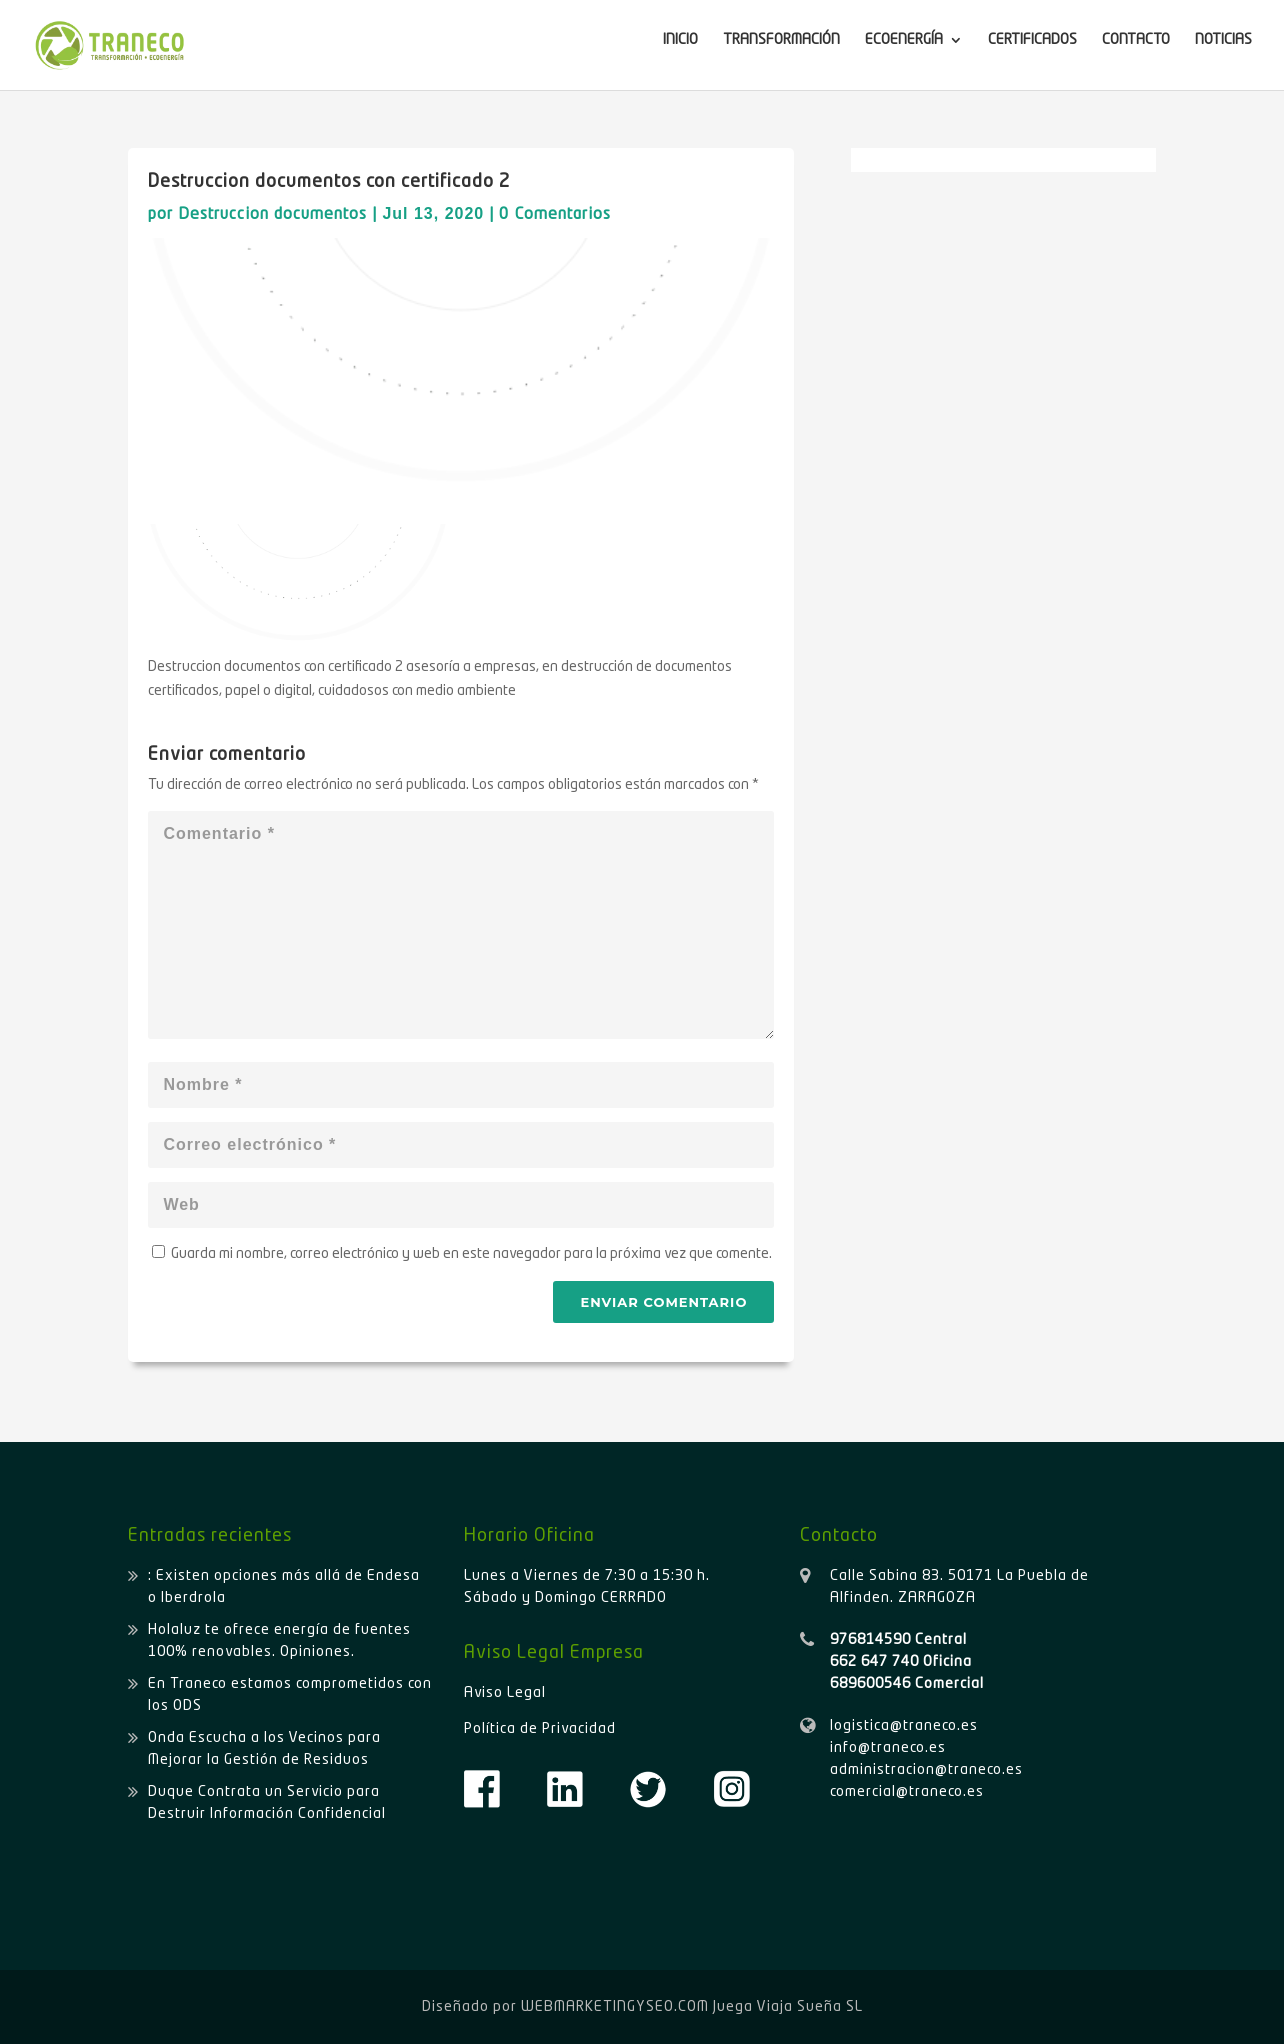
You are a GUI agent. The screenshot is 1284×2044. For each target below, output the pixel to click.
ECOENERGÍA (904, 40)
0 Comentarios (555, 215)
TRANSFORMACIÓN (781, 40)
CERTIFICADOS (1032, 40)
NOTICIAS (1223, 40)
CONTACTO (1136, 40)
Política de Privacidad (540, 1729)
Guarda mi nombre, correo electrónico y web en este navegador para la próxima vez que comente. (471, 1254)
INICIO (680, 40)
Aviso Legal (505, 1693)
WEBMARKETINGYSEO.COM (615, 2007)
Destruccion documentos (272, 215)
